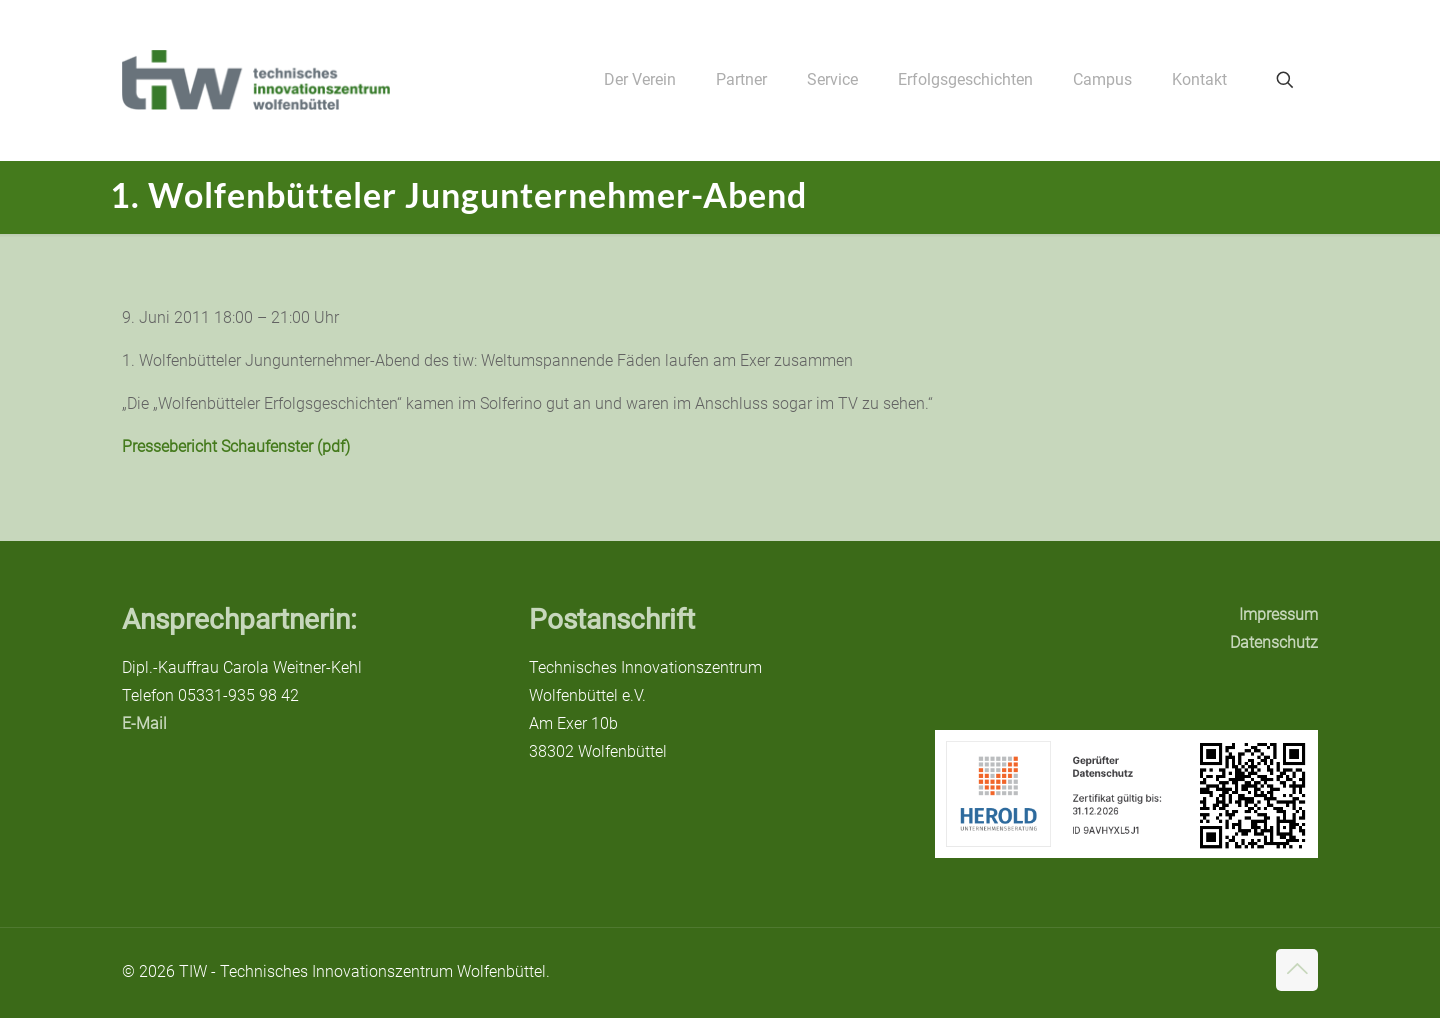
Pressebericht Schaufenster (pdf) (236, 446)
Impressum (1278, 614)
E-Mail (144, 723)
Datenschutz (1274, 642)
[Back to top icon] (1297, 970)
